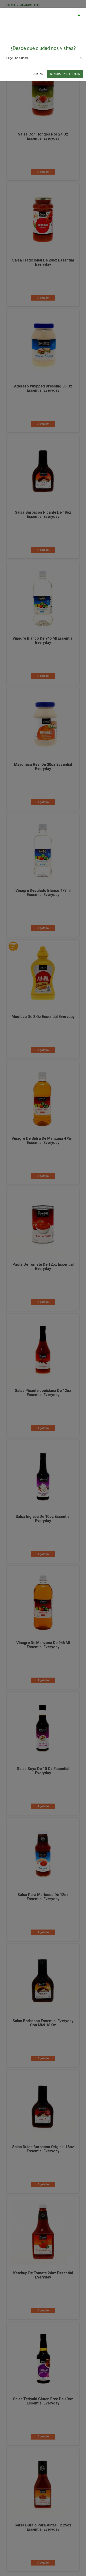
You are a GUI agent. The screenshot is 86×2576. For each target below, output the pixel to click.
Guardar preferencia (65, 73)
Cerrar (38, 73)
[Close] (79, 14)
